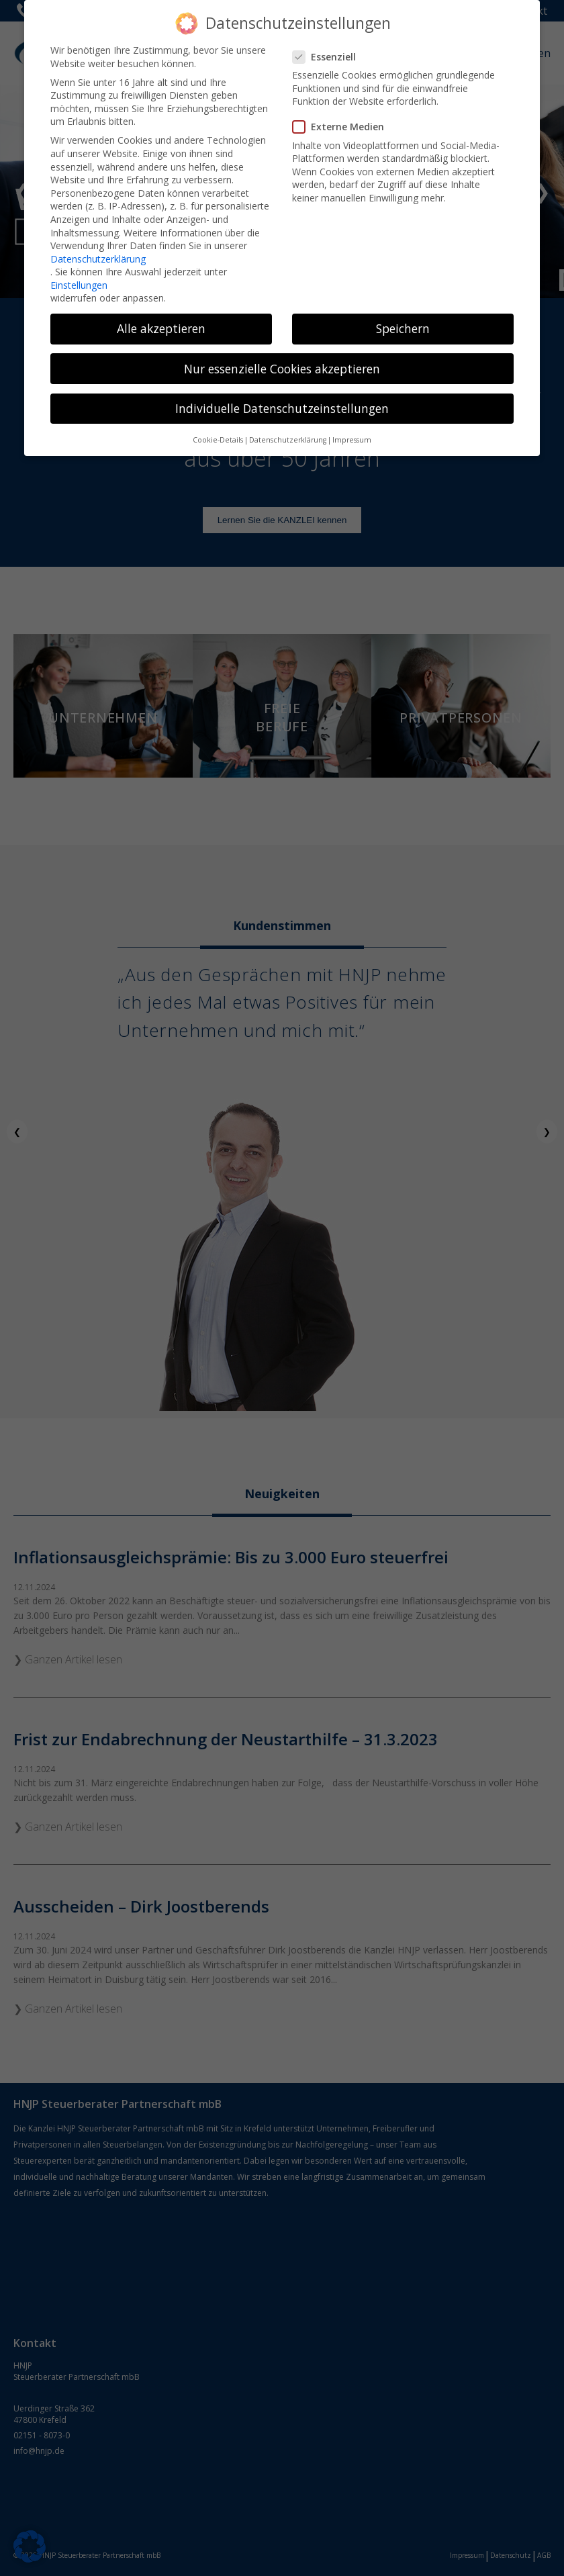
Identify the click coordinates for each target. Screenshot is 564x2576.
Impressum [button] (351, 421)
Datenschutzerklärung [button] (287, 421)
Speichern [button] (403, 311)
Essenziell (328, 38)
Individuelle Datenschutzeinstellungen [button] (282, 390)
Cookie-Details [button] (218, 421)
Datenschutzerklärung (98, 240)
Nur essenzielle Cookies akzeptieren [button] (282, 350)
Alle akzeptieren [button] (161, 311)
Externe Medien (342, 108)
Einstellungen (78, 267)
